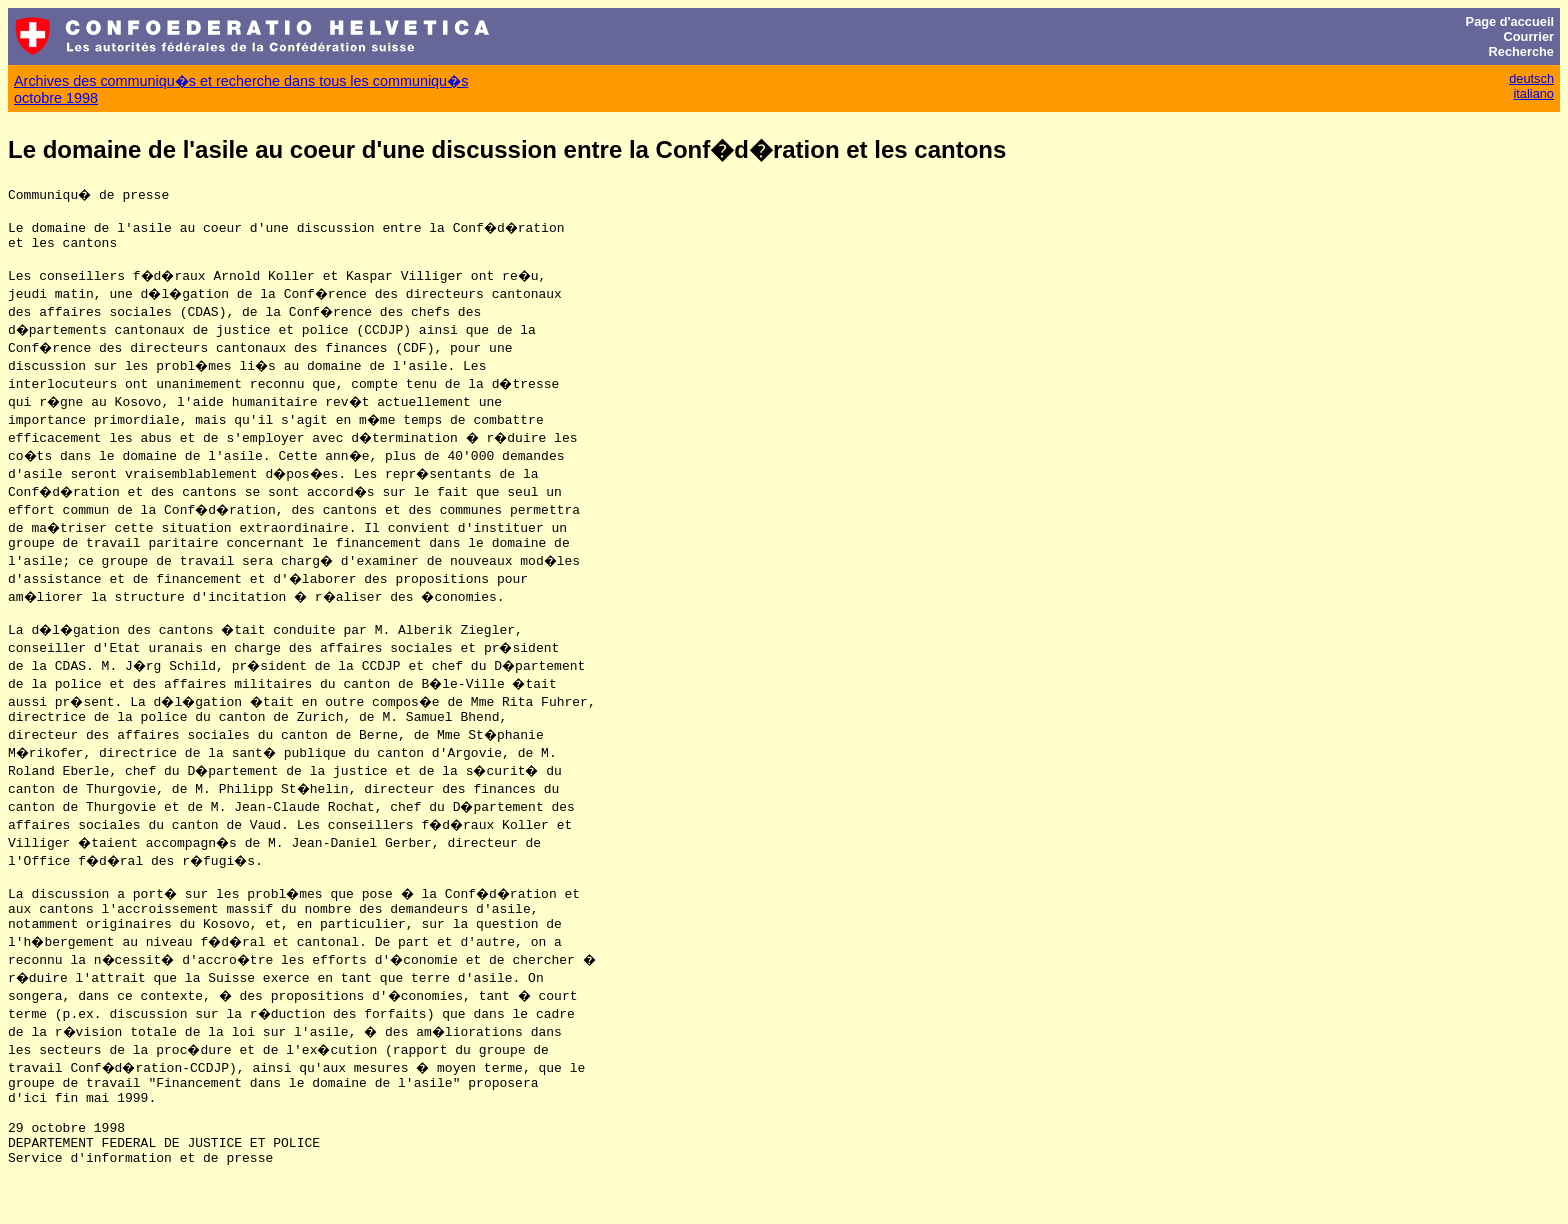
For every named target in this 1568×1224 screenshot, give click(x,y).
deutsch (1531, 78)
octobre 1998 (56, 98)
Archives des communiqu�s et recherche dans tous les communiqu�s (241, 81)
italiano (1533, 93)
